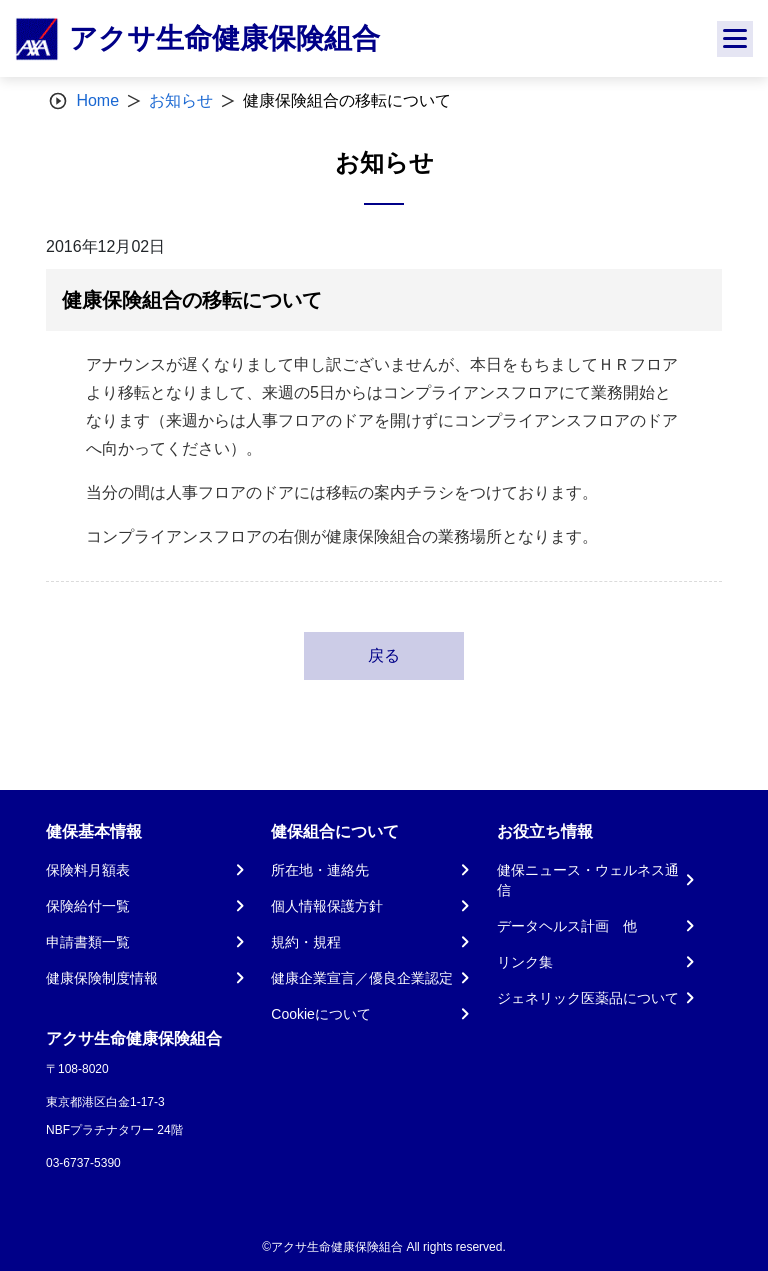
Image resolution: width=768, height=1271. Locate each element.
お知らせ (181, 100)
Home (97, 100)
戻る (384, 655)
